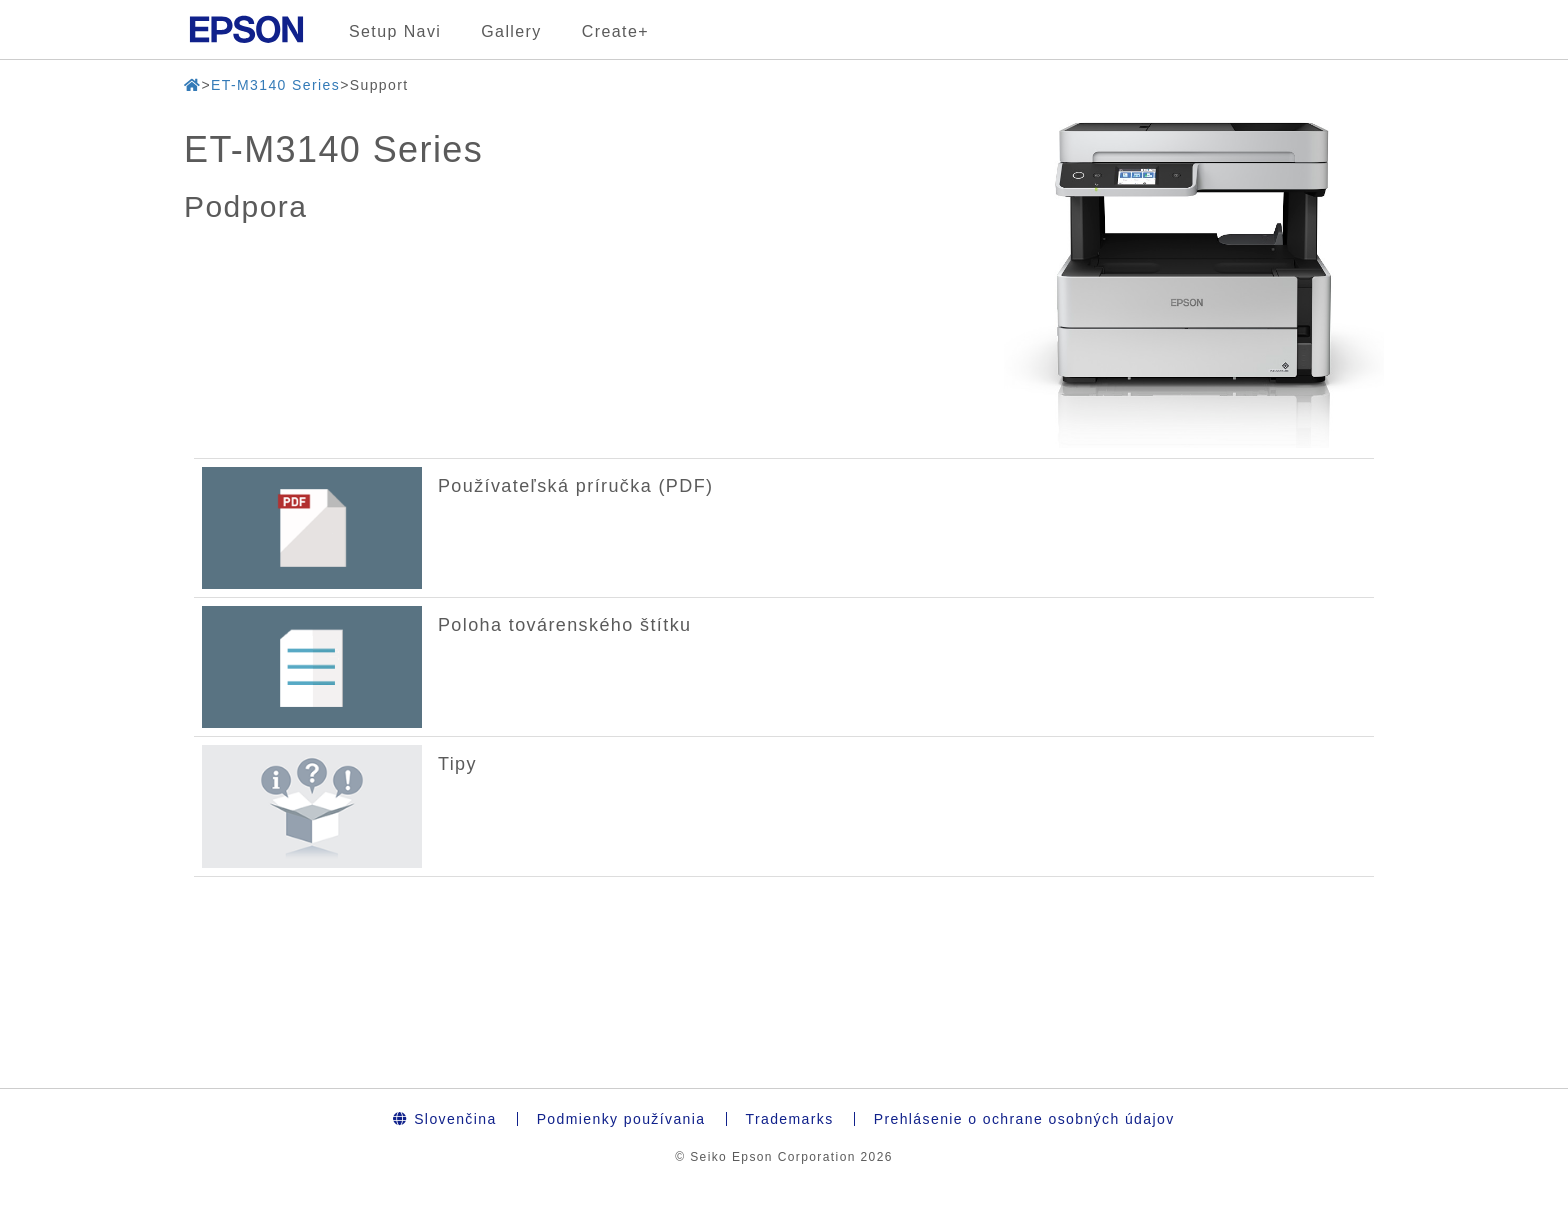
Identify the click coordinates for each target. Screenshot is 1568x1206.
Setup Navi (395, 31)
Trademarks (790, 1119)
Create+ (615, 31)
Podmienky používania (621, 1119)
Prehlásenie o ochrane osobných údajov (1024, 1119)
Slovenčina (444, 1119)
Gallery (511, 31)
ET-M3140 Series (275, 85)
